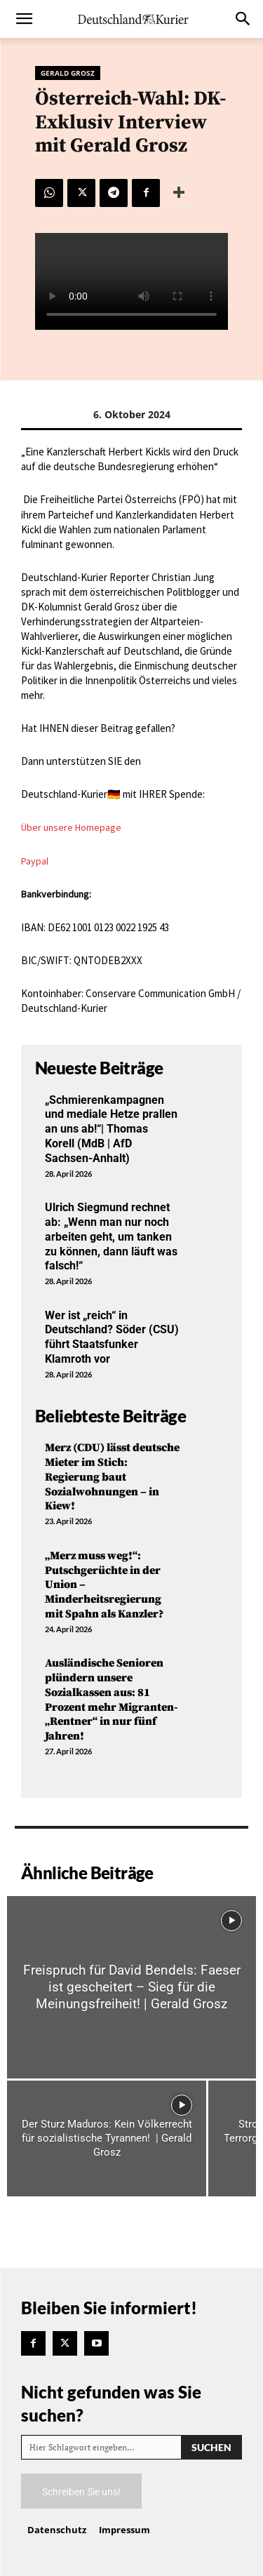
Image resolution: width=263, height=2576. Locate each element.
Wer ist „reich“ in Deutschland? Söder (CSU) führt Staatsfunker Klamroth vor (112, 1337)
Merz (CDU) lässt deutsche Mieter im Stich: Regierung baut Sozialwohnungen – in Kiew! (112, 1477)
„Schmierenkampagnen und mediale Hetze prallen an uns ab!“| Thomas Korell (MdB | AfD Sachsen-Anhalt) (111, 1129)
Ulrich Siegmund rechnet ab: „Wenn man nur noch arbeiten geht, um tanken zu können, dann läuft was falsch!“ (111, 1236)
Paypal (34, 861)
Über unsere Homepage (71, 827)
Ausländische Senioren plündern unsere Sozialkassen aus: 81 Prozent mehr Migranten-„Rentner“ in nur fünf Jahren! (111, 1699)
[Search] (211, 2447)
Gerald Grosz (67, 73)
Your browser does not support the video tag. (131, 281)
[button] (23, 19)
